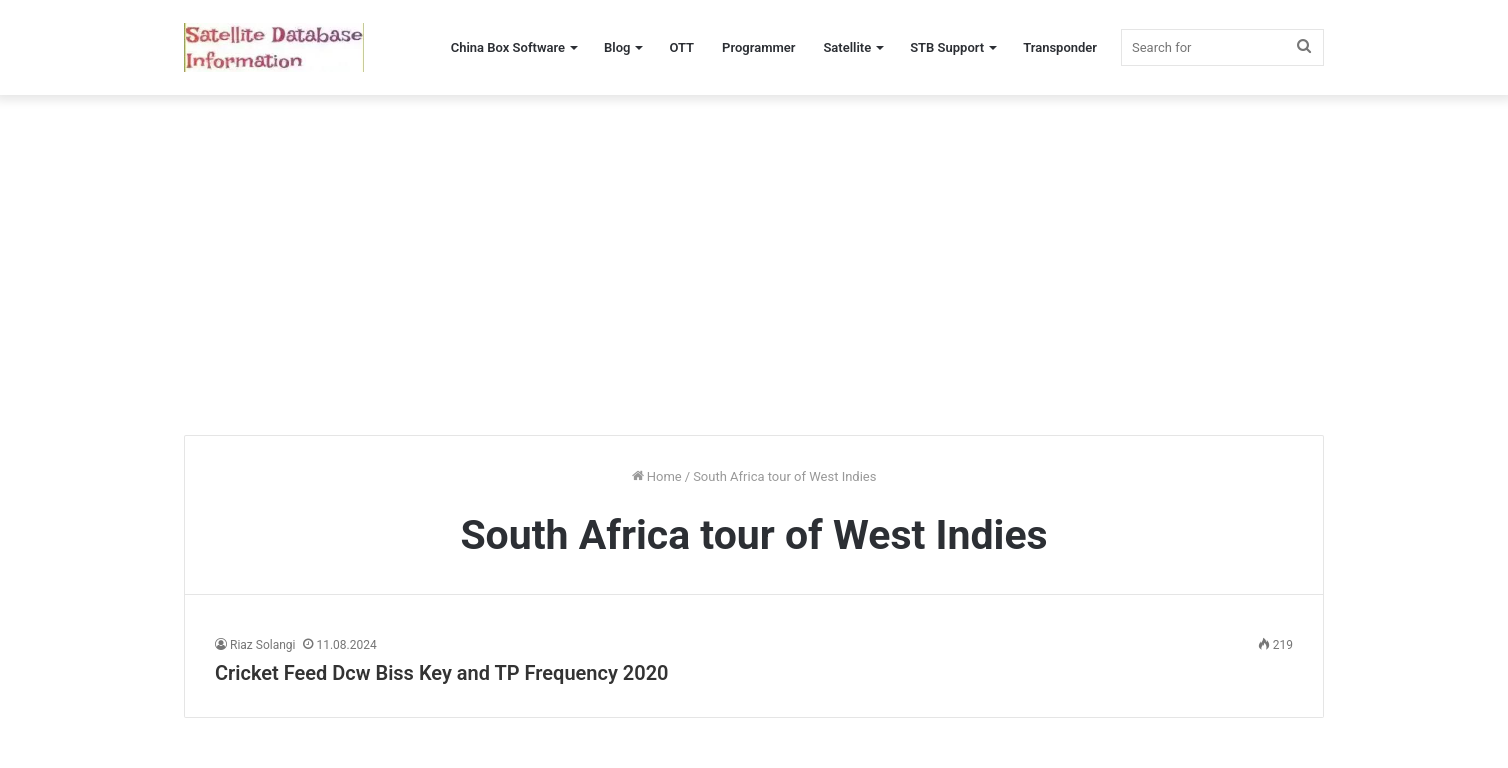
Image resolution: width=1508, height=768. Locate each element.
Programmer (758, 47)
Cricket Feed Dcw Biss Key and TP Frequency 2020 (442, 673)
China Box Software (508, 47)
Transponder (1060, 47)
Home (657, 476)
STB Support (947, 47)
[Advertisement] (754, 265)
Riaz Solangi (262, 645)
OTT (681, 47)
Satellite (847, 47)
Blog (617, 47)
